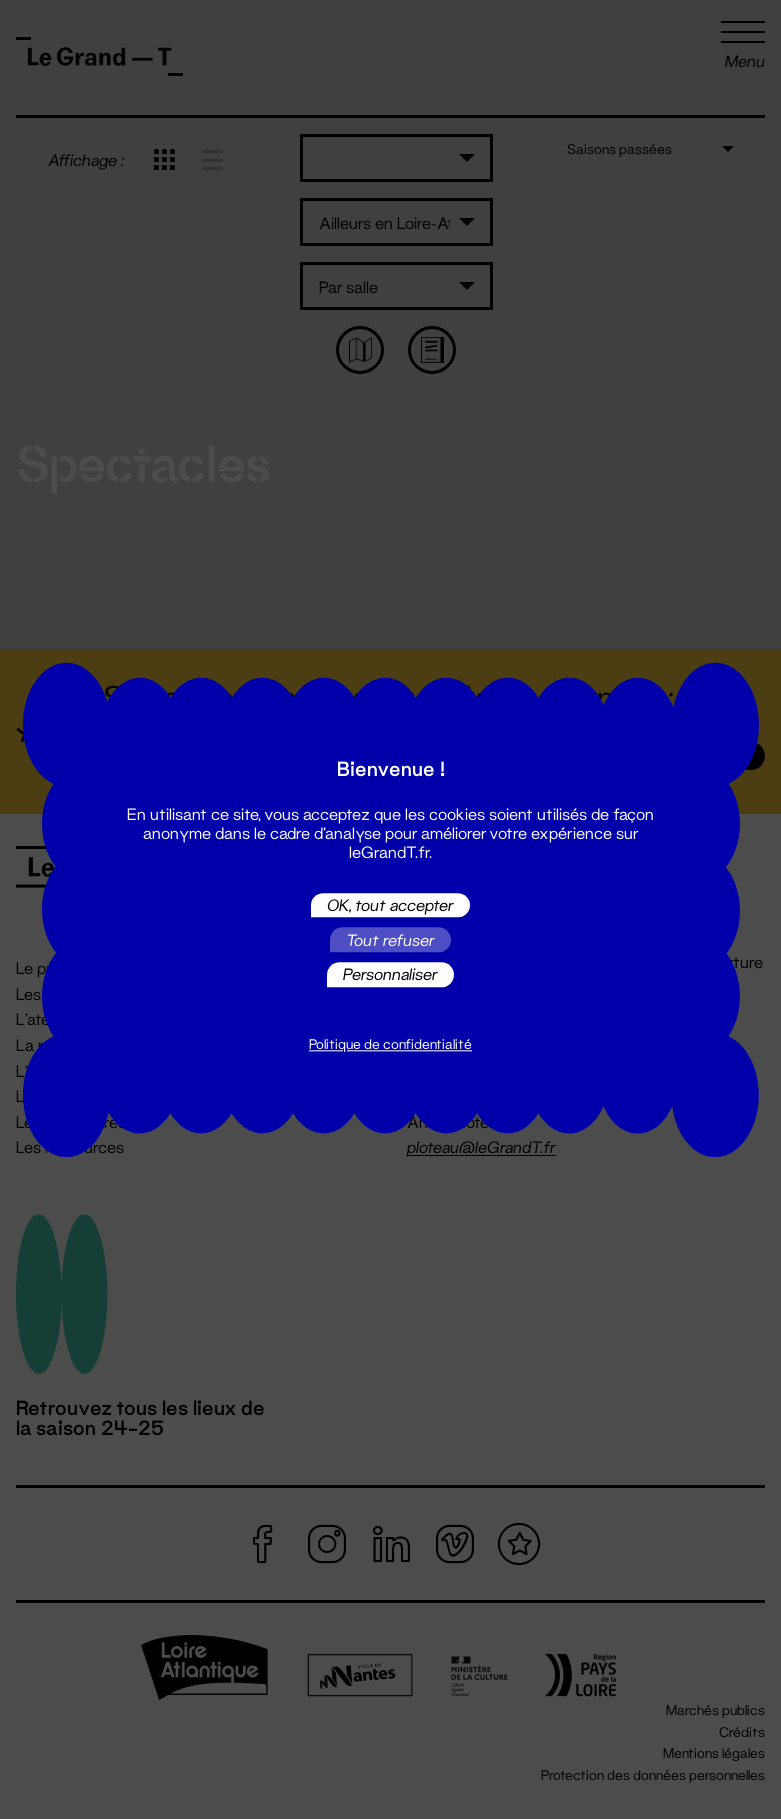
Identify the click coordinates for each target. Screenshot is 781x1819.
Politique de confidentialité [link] (390, 1044)
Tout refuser (390, 939)
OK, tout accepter (390, 904)
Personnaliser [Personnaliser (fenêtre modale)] (390, 974)
